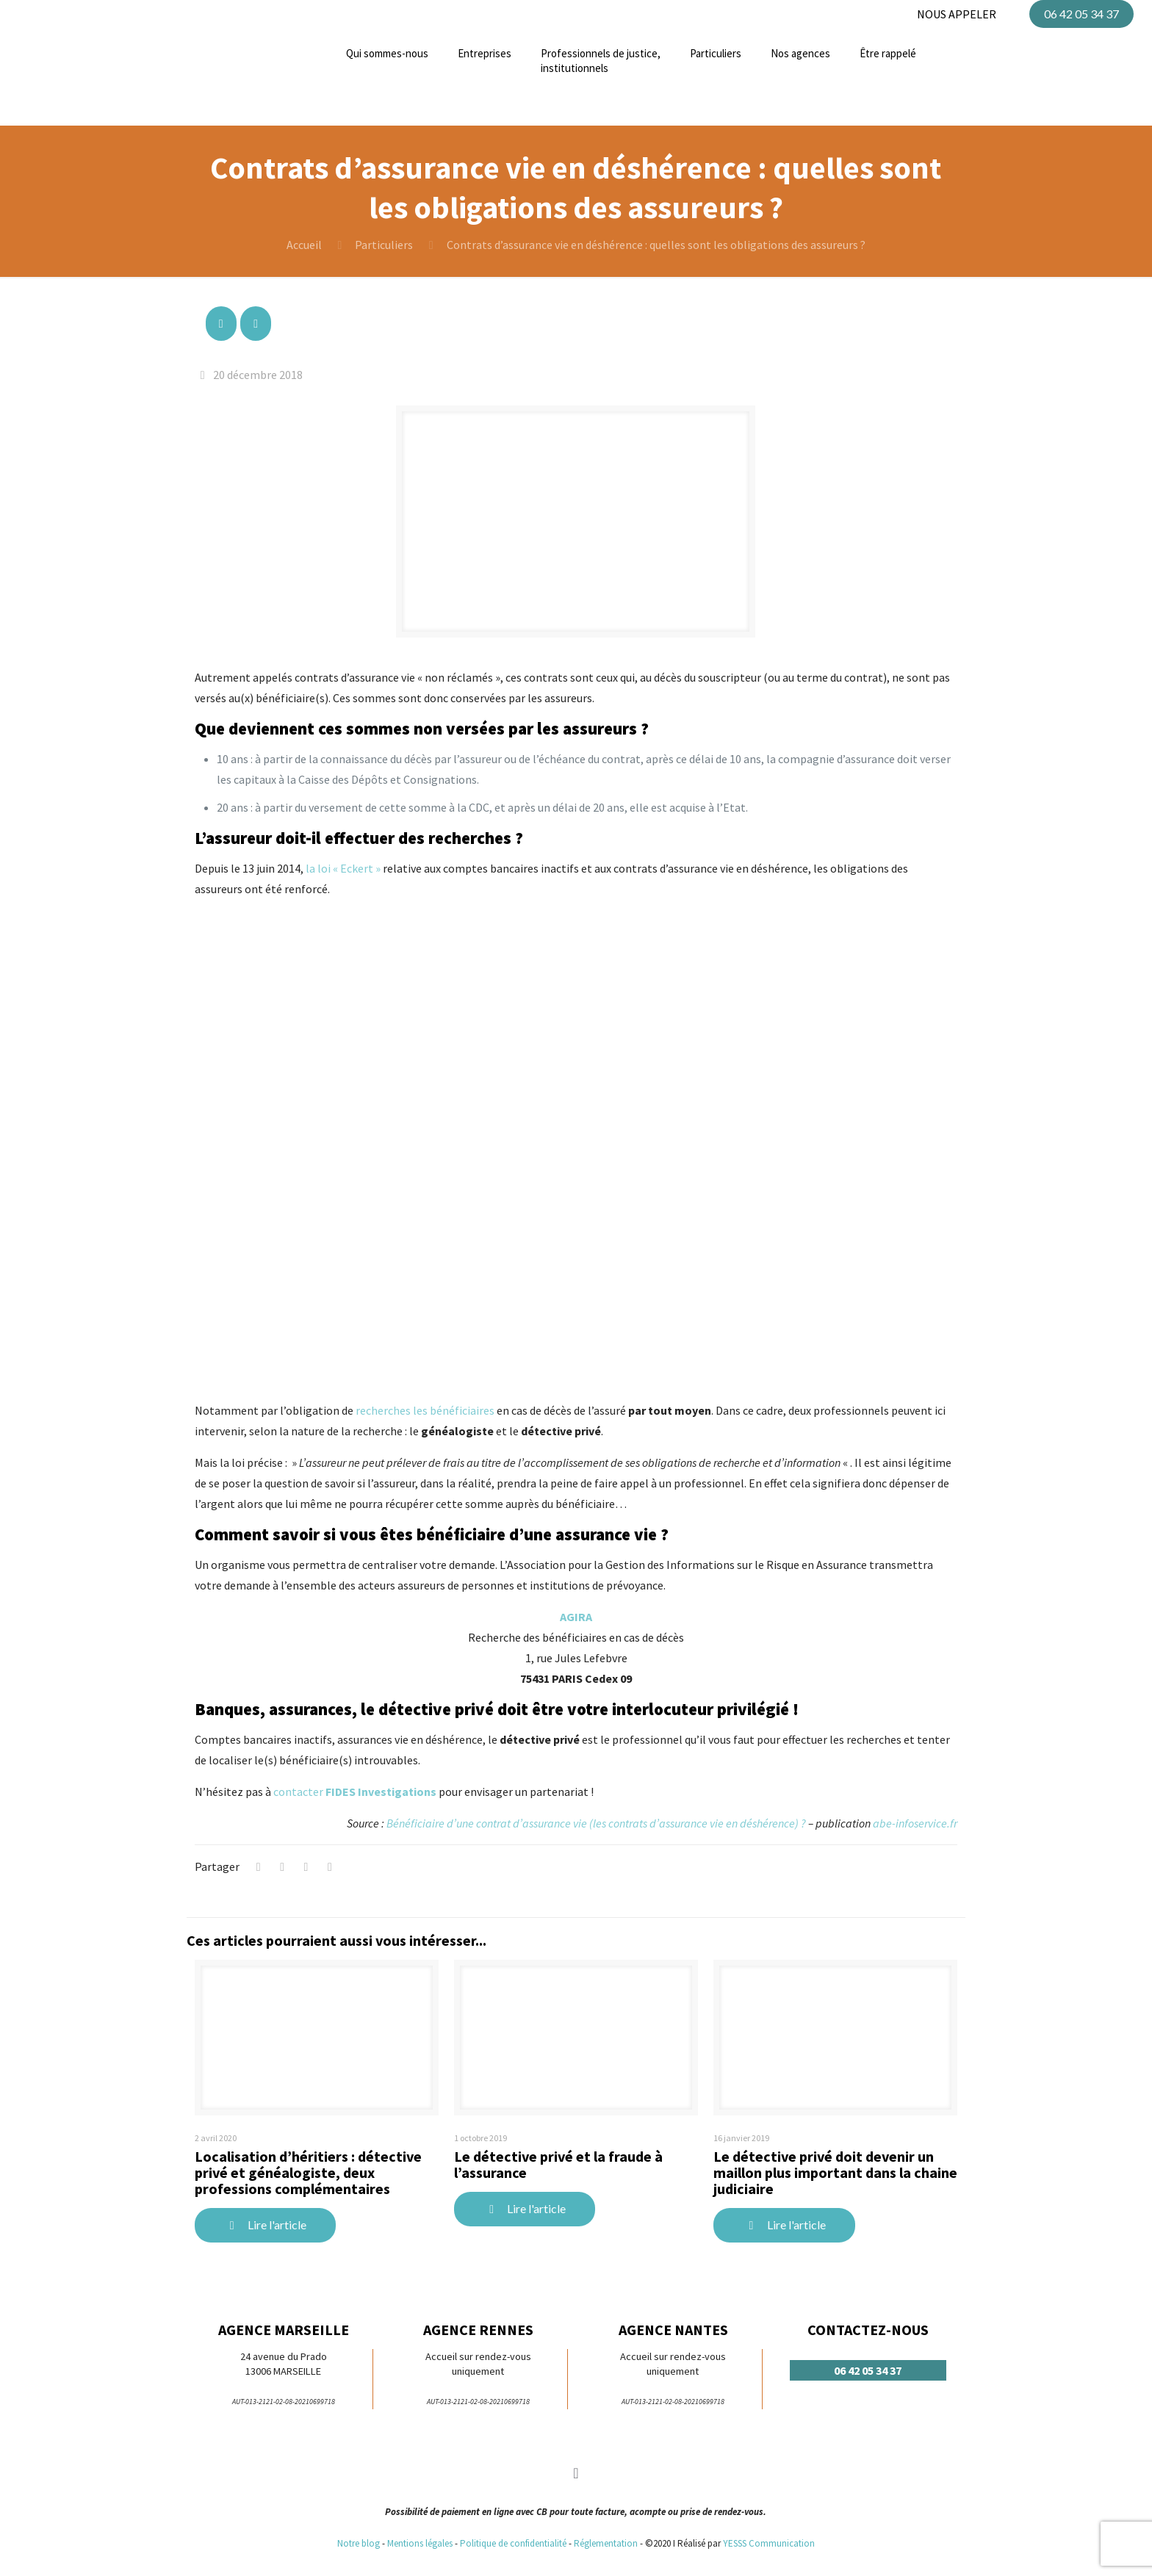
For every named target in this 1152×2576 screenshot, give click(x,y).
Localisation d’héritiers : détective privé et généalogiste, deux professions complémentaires (308, 2172)
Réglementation (607, 2543)
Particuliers (384, 244)
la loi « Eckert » (343, 868)
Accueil (304, 244)
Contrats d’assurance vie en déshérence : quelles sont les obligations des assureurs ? (656, 244)
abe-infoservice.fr (915, 1823)
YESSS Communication (769, 2543)
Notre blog (358, 2543)
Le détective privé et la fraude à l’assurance (558, 2164)
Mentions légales (420, 2543)
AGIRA (576, 1616)
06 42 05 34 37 (1081, 14)
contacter (299, 1791)
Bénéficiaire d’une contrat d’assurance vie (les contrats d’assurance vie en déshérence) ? (596, 1823)
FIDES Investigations (380, 1791)
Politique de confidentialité (513, 2543)
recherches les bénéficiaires (425, 1410)
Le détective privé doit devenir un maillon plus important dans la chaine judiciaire (835, 2172)
